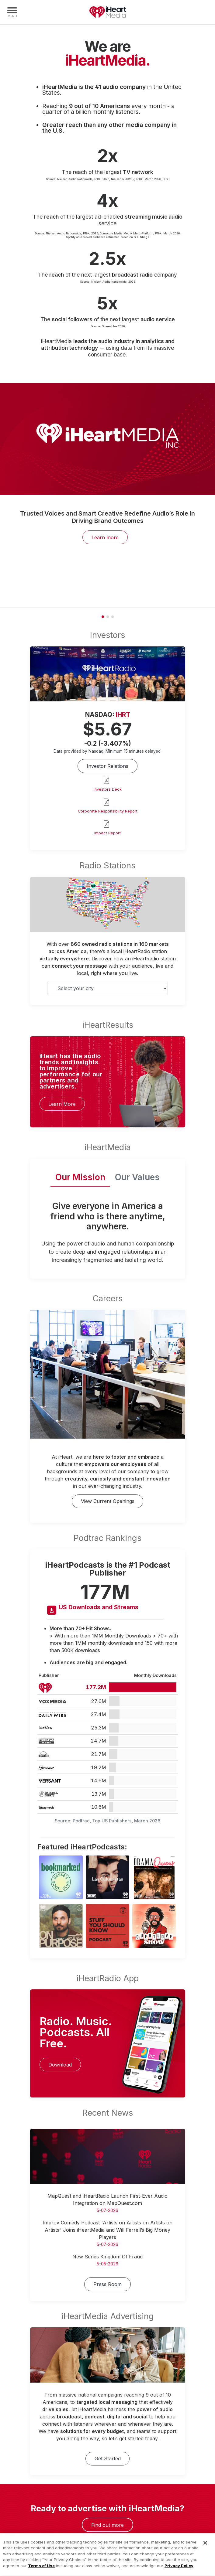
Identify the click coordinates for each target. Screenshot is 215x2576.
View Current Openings (107, 1501)
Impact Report (107, 833)
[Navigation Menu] (12, 12)
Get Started (108, 2458)
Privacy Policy (179, 2572)
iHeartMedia (107, 12)
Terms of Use (41, 2572)
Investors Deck (108, 789)
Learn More (62, 1104)
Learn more (105, 537)
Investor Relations (107, 766)
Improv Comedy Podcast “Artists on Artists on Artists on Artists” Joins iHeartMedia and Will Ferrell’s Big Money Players (107, 2230)
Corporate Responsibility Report (107, 811)
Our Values (137, 1177)
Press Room (107, 2284)
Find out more (107, 2525)
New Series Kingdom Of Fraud (107, 2257)
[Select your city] (107, 988)
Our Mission (80, 1177)
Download (60, 2065)
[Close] (205, 2550)
